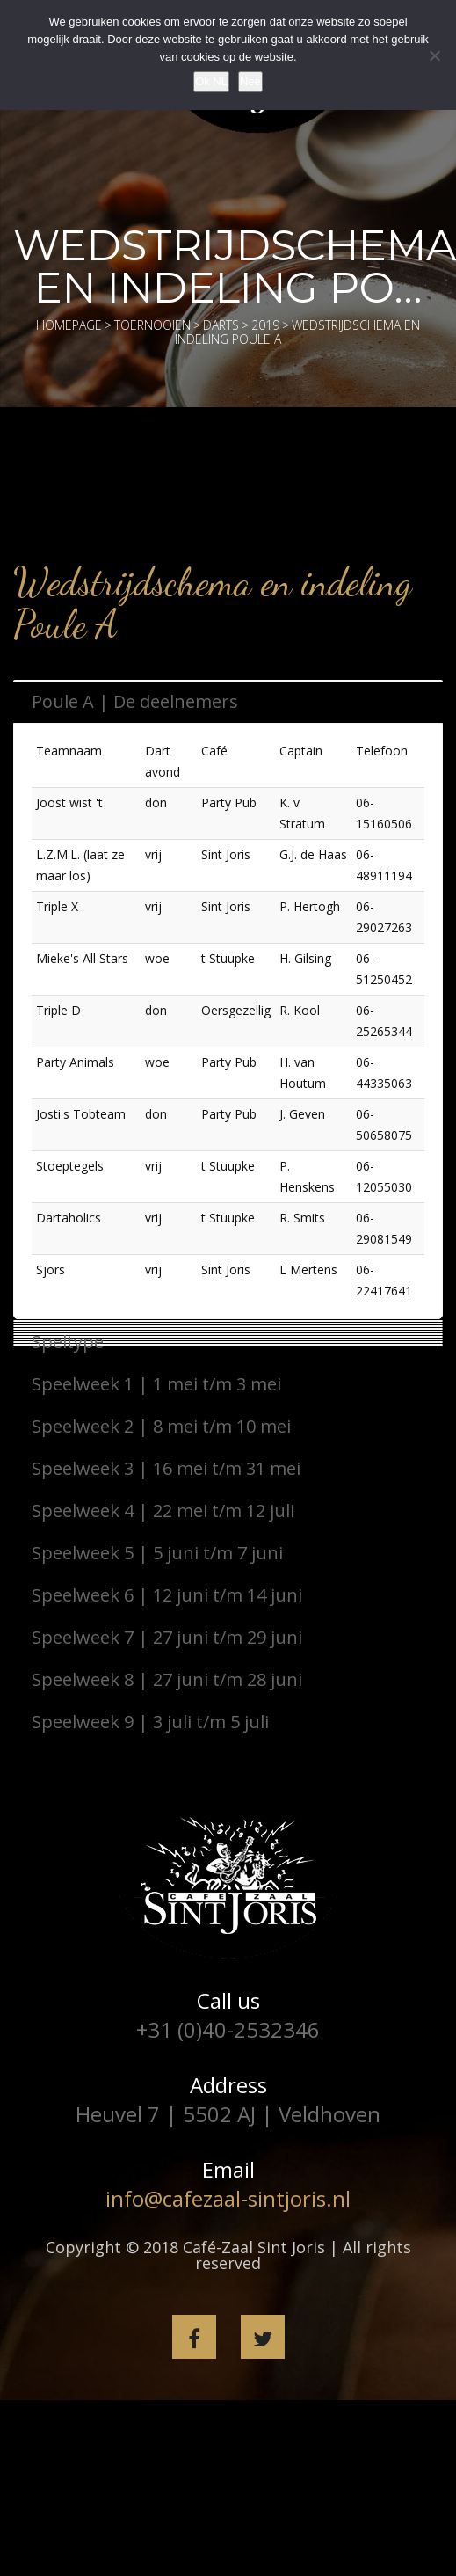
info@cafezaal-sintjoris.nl (228, 2198)
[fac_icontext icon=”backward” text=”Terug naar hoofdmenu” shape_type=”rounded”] (210, 541)
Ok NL (211, 81)
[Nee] (434, 55)
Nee (250, 81)
